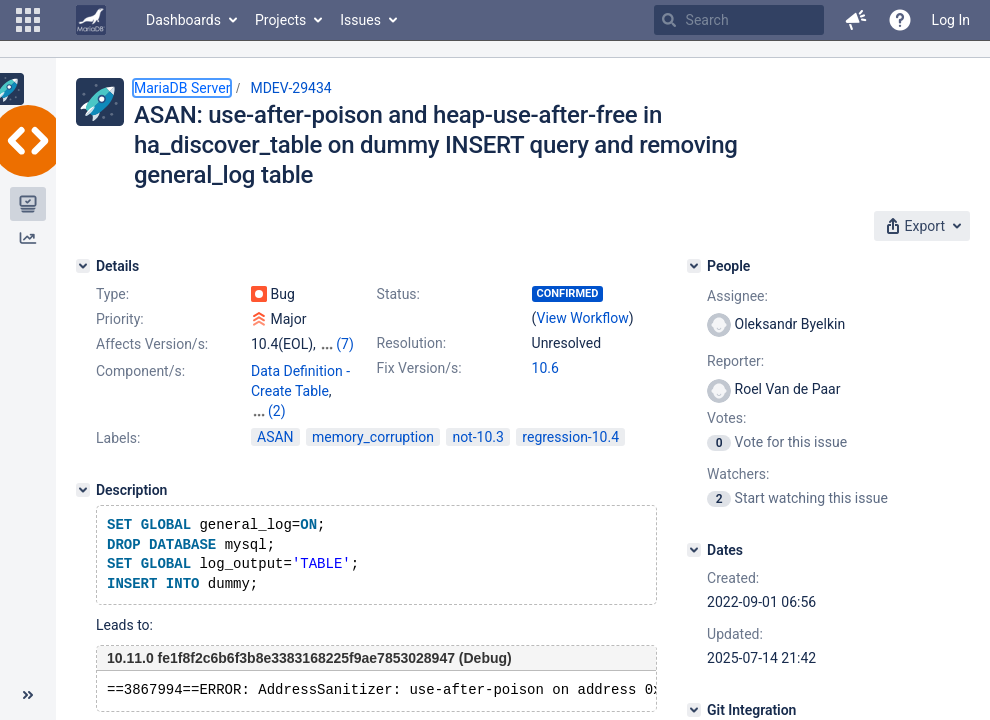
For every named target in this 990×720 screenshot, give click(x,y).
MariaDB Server (182, 88)
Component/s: (140, 371)
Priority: (120, 319)
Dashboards (183, 20)
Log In (951, 20)
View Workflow (583, 318)
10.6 (545, 368)
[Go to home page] (91, 20)
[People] (694, 266)
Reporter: (735, 361)
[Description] (83, 470)
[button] (28, 20)
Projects (280, 20)
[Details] (83, 266)
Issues (360, 20)
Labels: (118, 418)
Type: (112, 294)
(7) (345, 344)
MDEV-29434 (290, 88)
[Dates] (694, 550)
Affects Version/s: (152, 344)
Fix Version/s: (419, 368)
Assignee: (737, 296)
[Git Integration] (694, 710)
